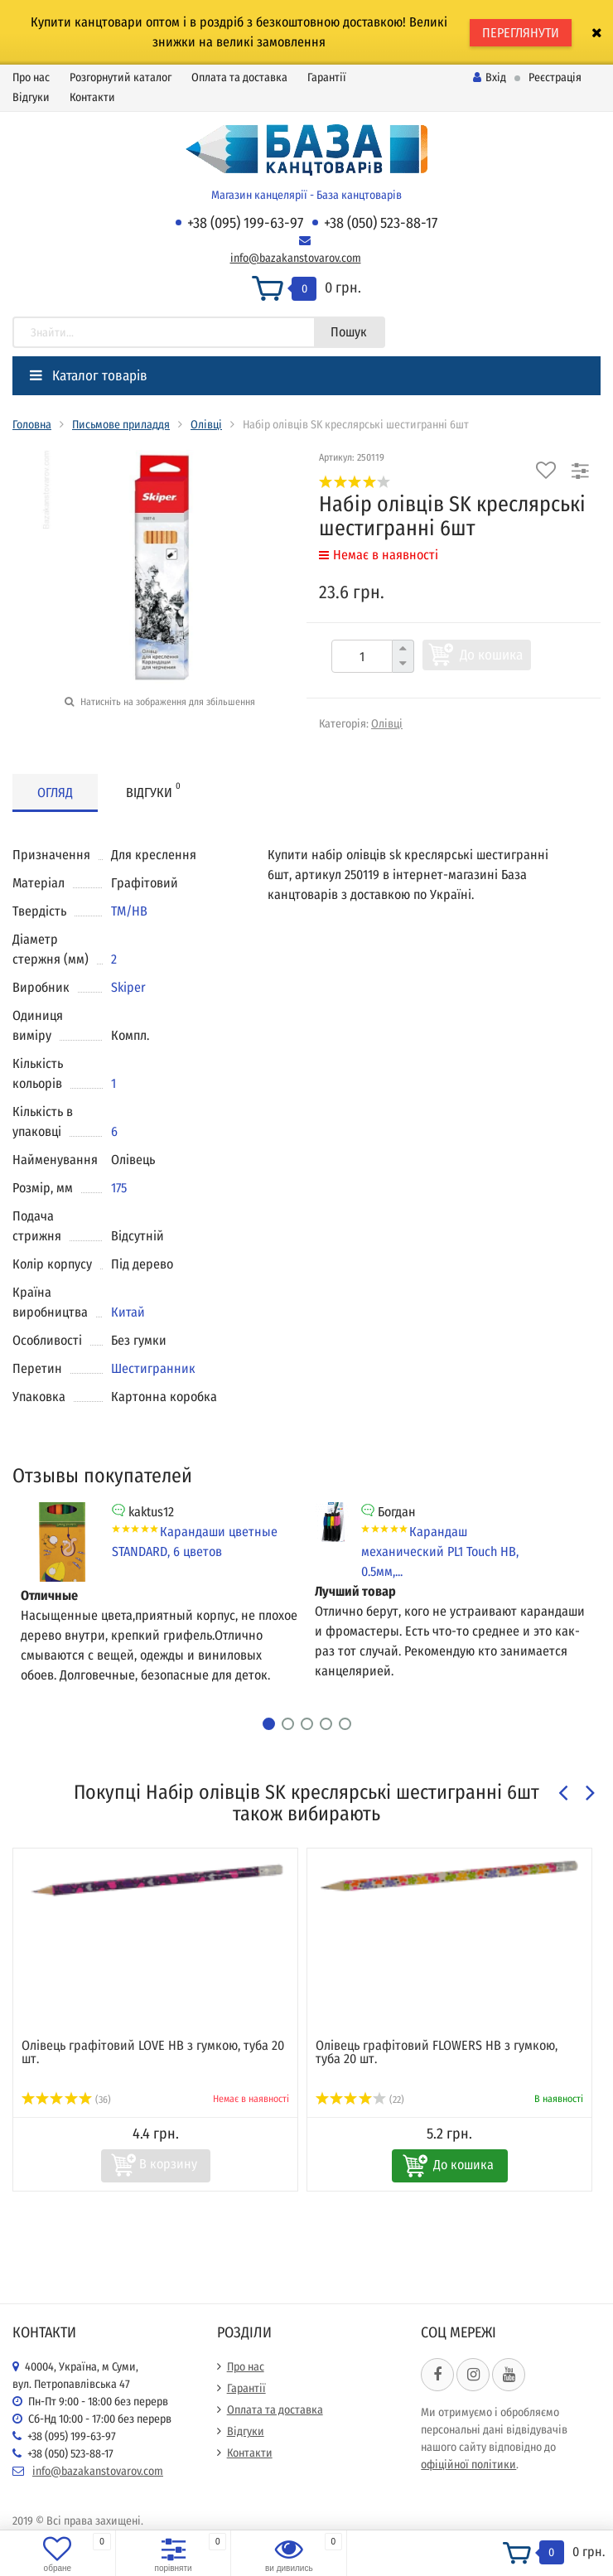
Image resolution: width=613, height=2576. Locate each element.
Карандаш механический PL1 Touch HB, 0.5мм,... (440, 1551)
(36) (66, 2099)
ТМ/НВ (129, 911)
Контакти (92, 97)
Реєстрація (555, 77)
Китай (128, 1312)
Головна (31, 425)
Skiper (128, 987)
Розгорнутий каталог (120, 77)
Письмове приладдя (121, 425)
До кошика (491, 655)
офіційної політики (468, 2465)
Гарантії (326, 77)
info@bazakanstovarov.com (295, 258)
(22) (360, 2099)
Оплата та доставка (239, 77)
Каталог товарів (88, 375)
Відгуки (31, 97)
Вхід (489, 77)
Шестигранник (153, 1368)
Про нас (31, 77)
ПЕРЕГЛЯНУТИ (520, 33)
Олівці (206, 425)
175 (119, 1188)
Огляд (55, 792)
